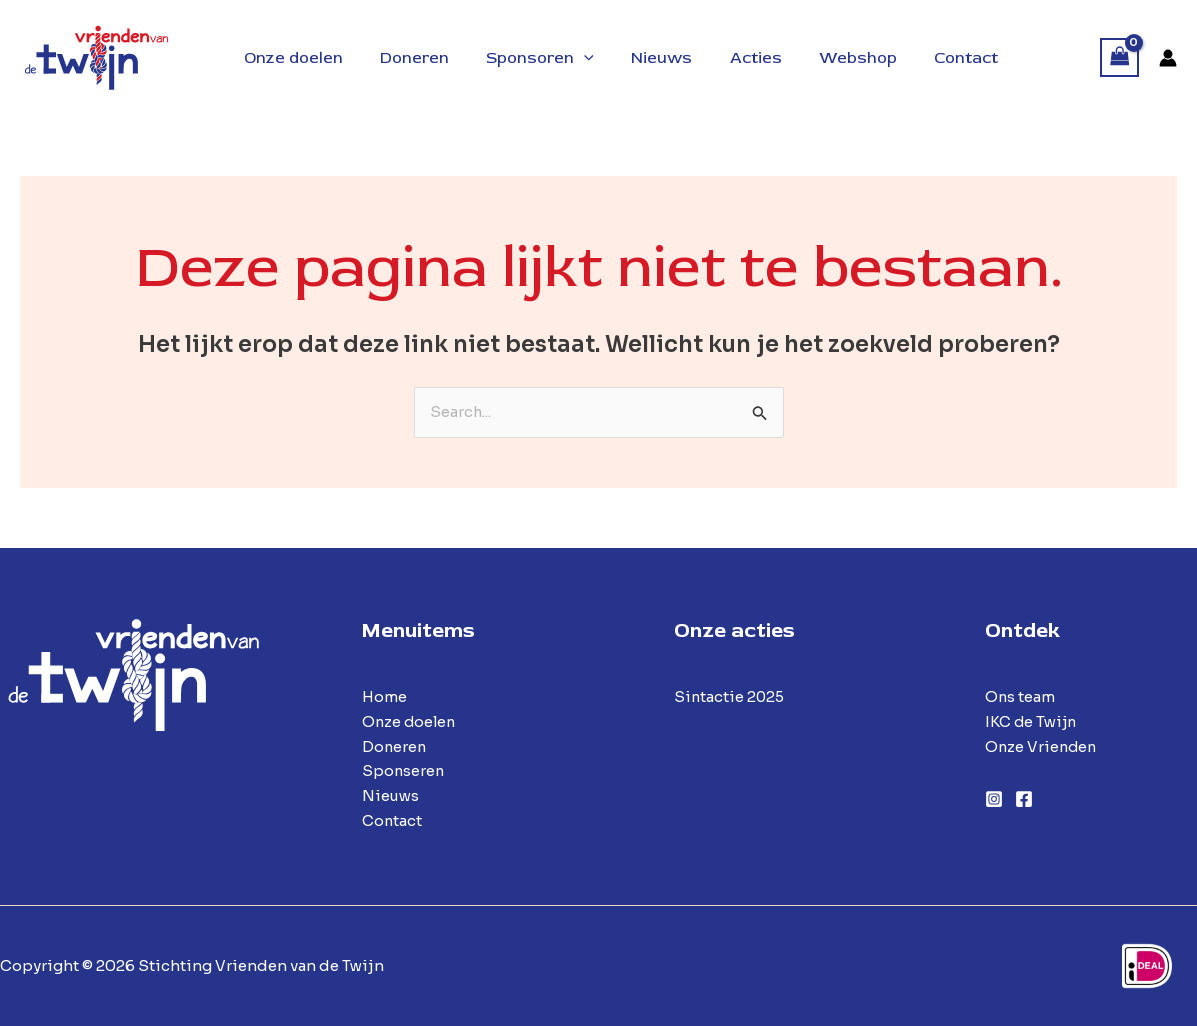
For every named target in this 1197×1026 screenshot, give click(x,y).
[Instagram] (994, 799)
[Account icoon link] (1168, 58)
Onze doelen (410, 721)
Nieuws (391, 795)
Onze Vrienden (1042, 746)
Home (384, 696)
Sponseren (404, 771)
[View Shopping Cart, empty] (1120, 57)
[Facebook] (1024, 799)
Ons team (1020, 696)
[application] (571, 58)
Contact (392, 820)
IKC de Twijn (1032, 721)
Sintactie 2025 (730, 696)
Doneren (395, 746)
